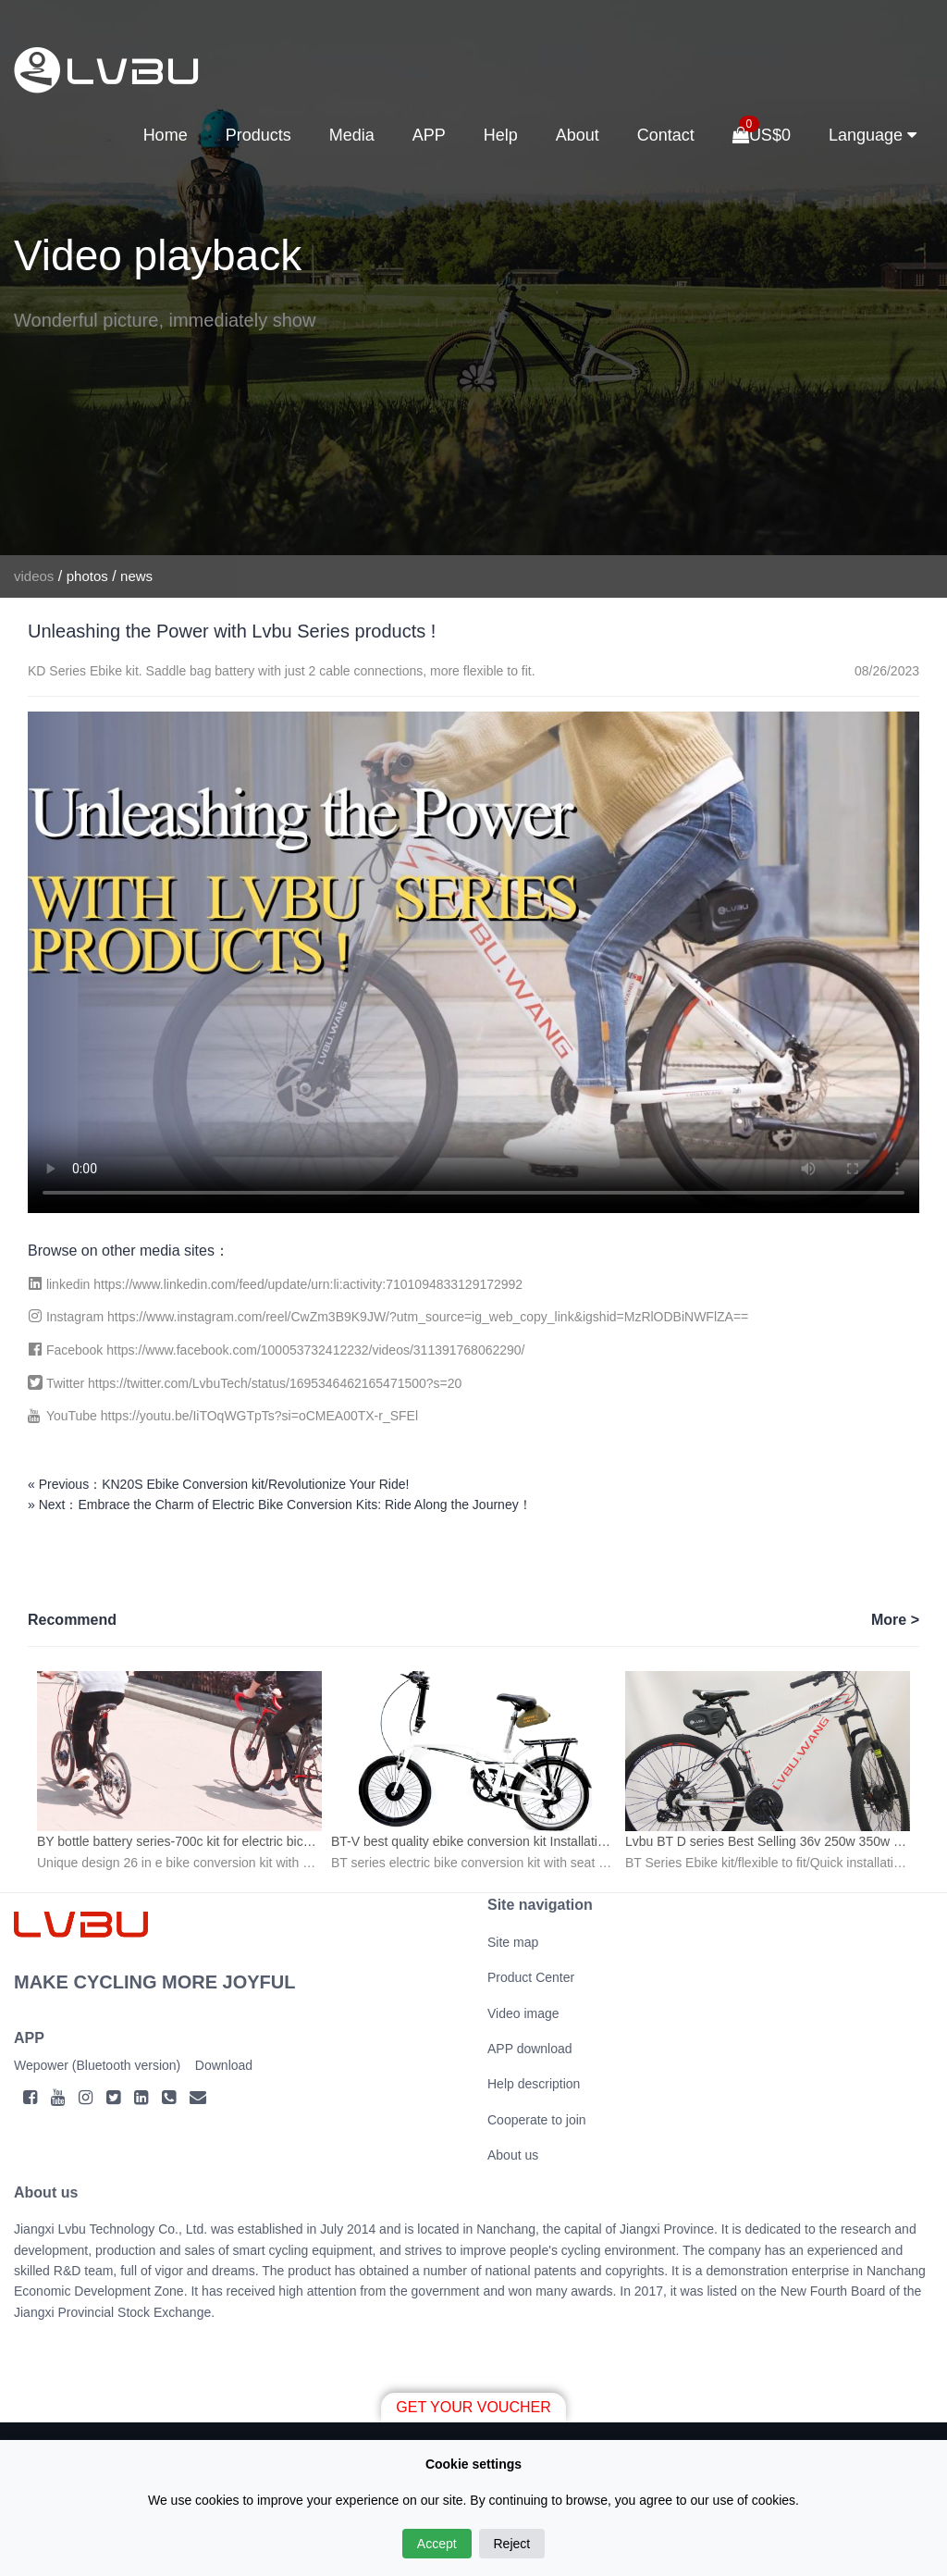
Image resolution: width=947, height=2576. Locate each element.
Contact (666, 135)
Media (352, 135)
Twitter (67, 1383)
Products (258, 135)
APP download (529, 2048)
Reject (512, 2543)
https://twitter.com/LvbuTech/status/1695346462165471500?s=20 (274, 1383)
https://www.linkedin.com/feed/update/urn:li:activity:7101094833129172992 (308, 1284)
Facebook (76, 1350)
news (136, 576)
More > (895, 1620)
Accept (437, 2543)
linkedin (69, 1284)
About (577, 135)
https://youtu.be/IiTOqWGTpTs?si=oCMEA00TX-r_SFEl (259, 1415)
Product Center (530, 1977)
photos (87, 576)
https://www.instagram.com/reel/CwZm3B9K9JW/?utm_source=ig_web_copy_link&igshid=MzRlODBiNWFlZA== (427, 1316)
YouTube (73, 1415)
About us (512, 2155)
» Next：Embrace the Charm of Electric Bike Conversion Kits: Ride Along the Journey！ (280, 1504)
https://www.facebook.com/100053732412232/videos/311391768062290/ (315, 1350)
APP (429, 135)
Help (501, 135)
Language (872, 135)
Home (165, 135)
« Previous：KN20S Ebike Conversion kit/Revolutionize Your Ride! (218, 1484)
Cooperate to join (536, 2119)
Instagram (76, 1316)
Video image (523, 2013)
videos (34, 576)
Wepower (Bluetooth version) (97, 2065)
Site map (512, 1942)
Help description (533, 2083)
